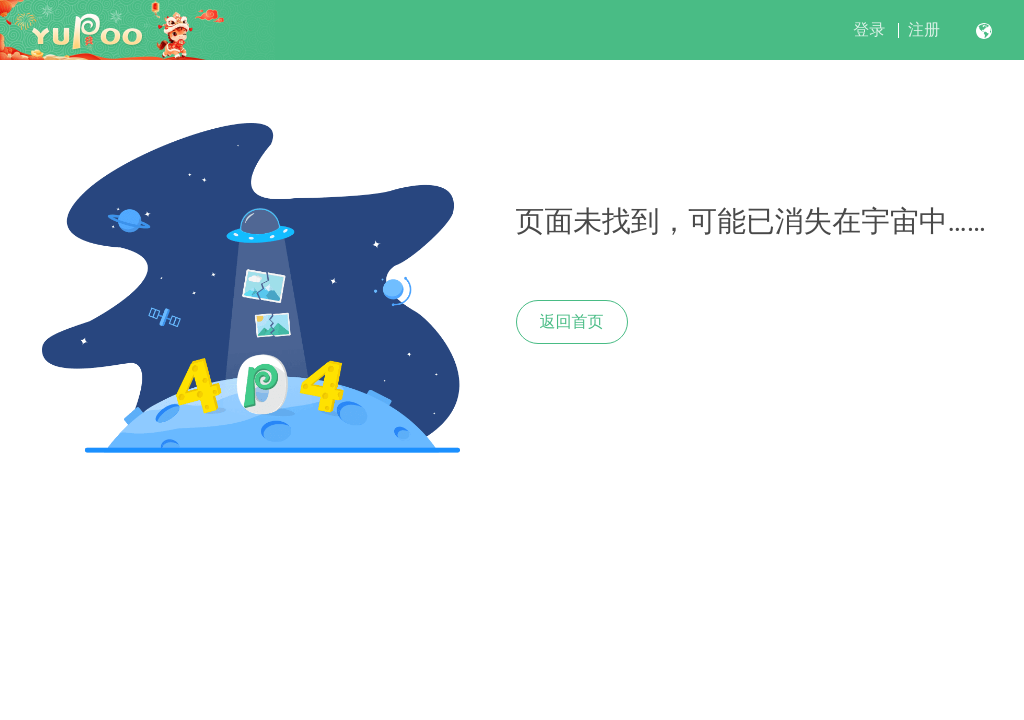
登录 (869, 29)
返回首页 (572, 321)
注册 (924, 29)
